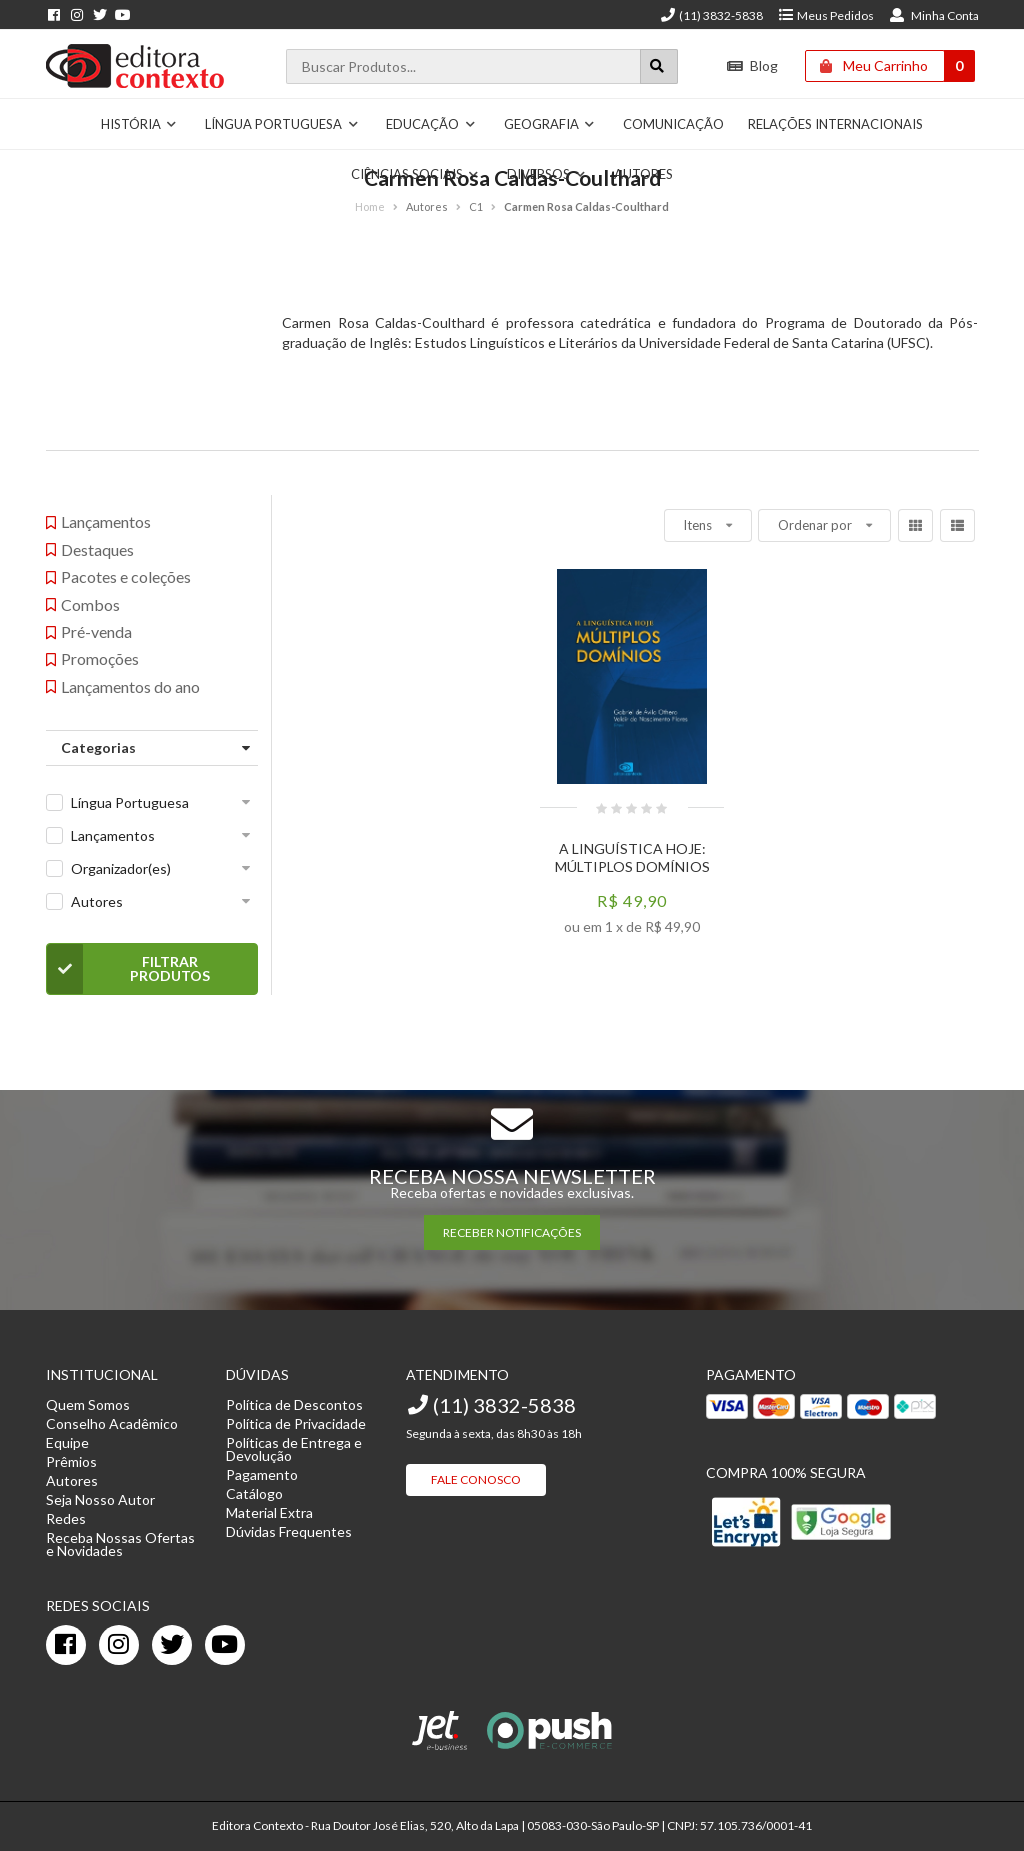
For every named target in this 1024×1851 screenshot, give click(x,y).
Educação (431, 124)
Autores (97, 901)
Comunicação (673, 124)
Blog (752, 65)
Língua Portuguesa (282, 124)
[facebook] (66, 1645)
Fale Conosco (476, 1479)
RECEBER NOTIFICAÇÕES (512, 1232)
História (139, 124)
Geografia (550, 124)
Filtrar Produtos (128, 969)
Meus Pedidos (825, 15)
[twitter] (172, 1645)
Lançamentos (113, 835)
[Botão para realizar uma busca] (659, 66)
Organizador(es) (121, 868)
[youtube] (225, 1645)
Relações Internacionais (835, 124)
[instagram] (119, 1645)
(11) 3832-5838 (711, 15)
